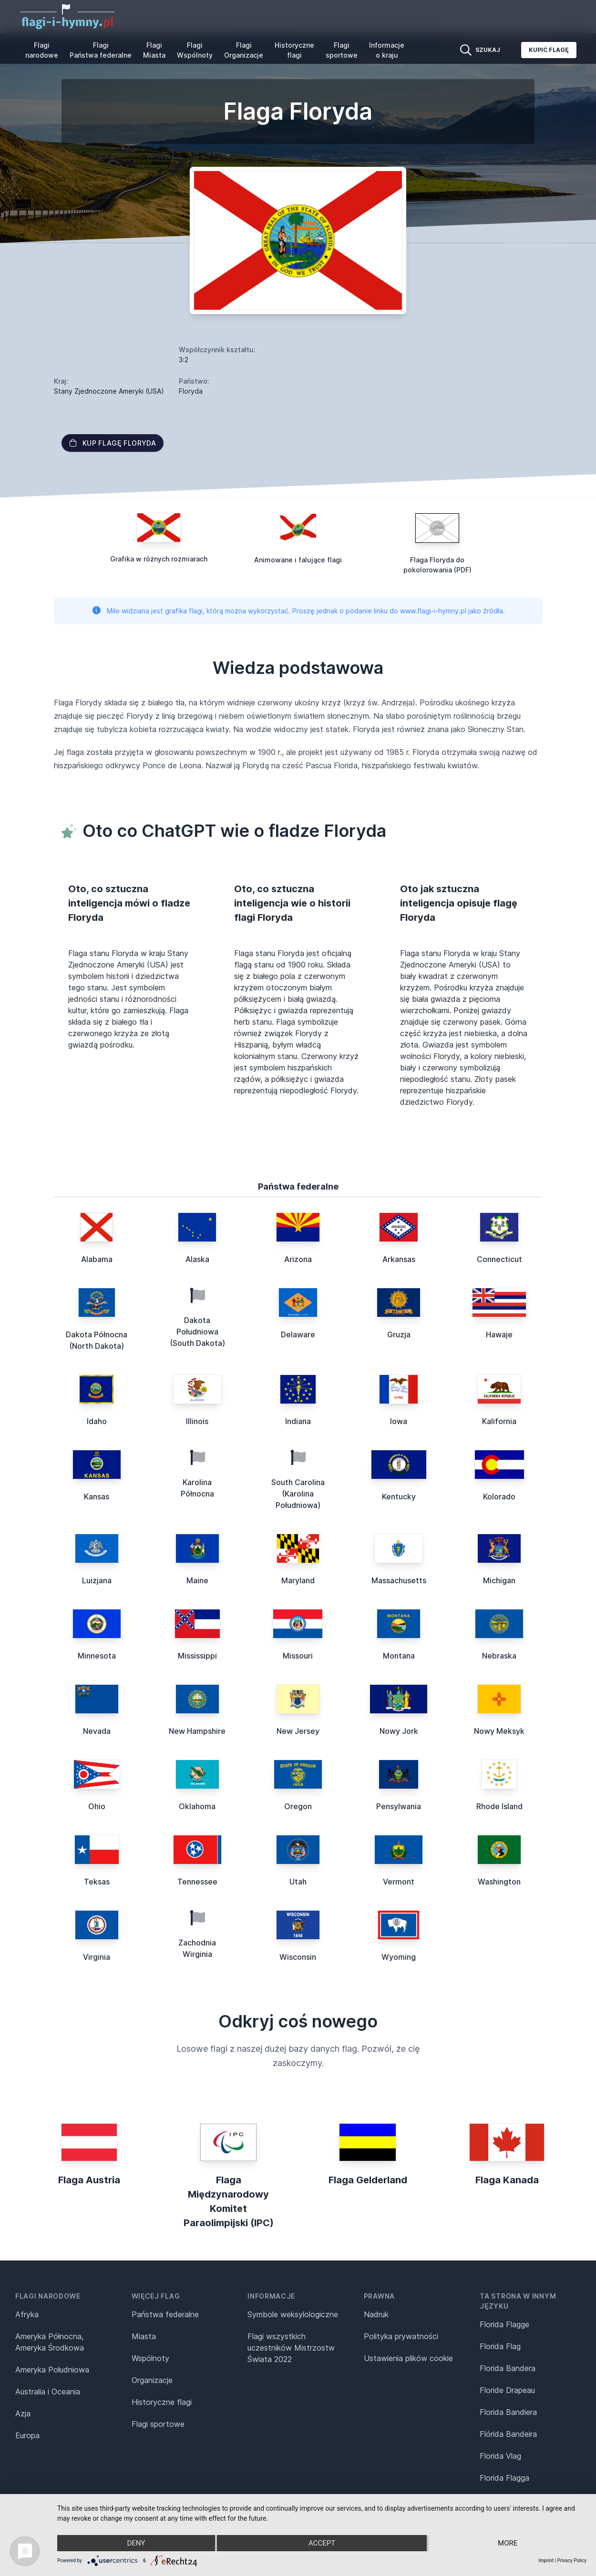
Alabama (97, 1259)
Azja (23, 2413)
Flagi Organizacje (243, 50)
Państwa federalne (165, 2314)
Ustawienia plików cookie (408, 2358)
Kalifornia (499, 1421)
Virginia (96, 1957)
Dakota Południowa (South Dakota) (197, 1331)
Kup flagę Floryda (112, 443)
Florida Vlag (500, 2456)
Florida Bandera (507, 2368)
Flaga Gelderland (368, 2180)
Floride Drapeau (507, 2390)
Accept (321, 2543)
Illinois (197, 1421)
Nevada (97, 1731)
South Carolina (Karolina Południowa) (298, 1493)
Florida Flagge (504, 2324)
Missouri (298, 1655)
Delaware (298, 1334)
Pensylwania (398, 1806)
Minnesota (97, 1655)
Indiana (298, 1421)
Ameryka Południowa (52, 2369)
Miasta (144, 2336)
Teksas (97, 1881)
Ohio (96, 1806)
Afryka (27, 2314)
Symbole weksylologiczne (292, 2314)
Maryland (298, 1580)
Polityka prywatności (401, 2336)
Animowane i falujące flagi (298, 560)
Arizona (298, 1259)
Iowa (398, 1421)
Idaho (97, 1421)
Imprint (546, 2560)
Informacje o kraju (386, 50)
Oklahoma (197, 1806)
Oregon (298, 1806)
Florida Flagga (504, 2478)
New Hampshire (197, 1731)
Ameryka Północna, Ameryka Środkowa (49, 2342)
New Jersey (298, 1731)
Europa (27, 2435)
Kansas (96, 1496)
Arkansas (398, 1259)
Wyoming (398, 1957)
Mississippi (197, 1655)
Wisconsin (297, 1957)
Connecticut (499, 1259)
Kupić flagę (549, 49)
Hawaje (499, 1334)
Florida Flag (500, 2346)
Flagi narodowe (41, 50)
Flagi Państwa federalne (101, 50)
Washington (499, 1881)
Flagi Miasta (154, 50)
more (507, 2543)
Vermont (398, 1881)
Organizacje (152, 2380)
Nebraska (499, 1655)
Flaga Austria (89, 2180)
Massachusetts (398, 1580)
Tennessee (197, 1881)
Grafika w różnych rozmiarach (158, 559)
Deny (136, 2543)
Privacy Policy (571, 2560)
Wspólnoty (150, 2358)
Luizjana (97, 1580)
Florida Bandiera (508, 2412)
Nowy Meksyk (499, 1731)
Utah (298, 1881)
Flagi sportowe (342, 50)
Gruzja (399, 1334)
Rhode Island (499, 1806)
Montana (399, 1655)
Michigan (499, 1580)
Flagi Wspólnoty (195, 50)
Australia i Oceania (47, 2391)
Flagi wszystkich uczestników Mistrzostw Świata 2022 (291, 2348)
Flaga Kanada (507, 2180)
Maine (197, 1580)
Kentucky (399, 1496)
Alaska (197, 1259)
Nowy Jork (399, 1731)
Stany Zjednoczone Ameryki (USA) (109, 391)
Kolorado (499, 1496)
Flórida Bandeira (508, 2434)
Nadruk (376, 2314)
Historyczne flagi (294, 50)
